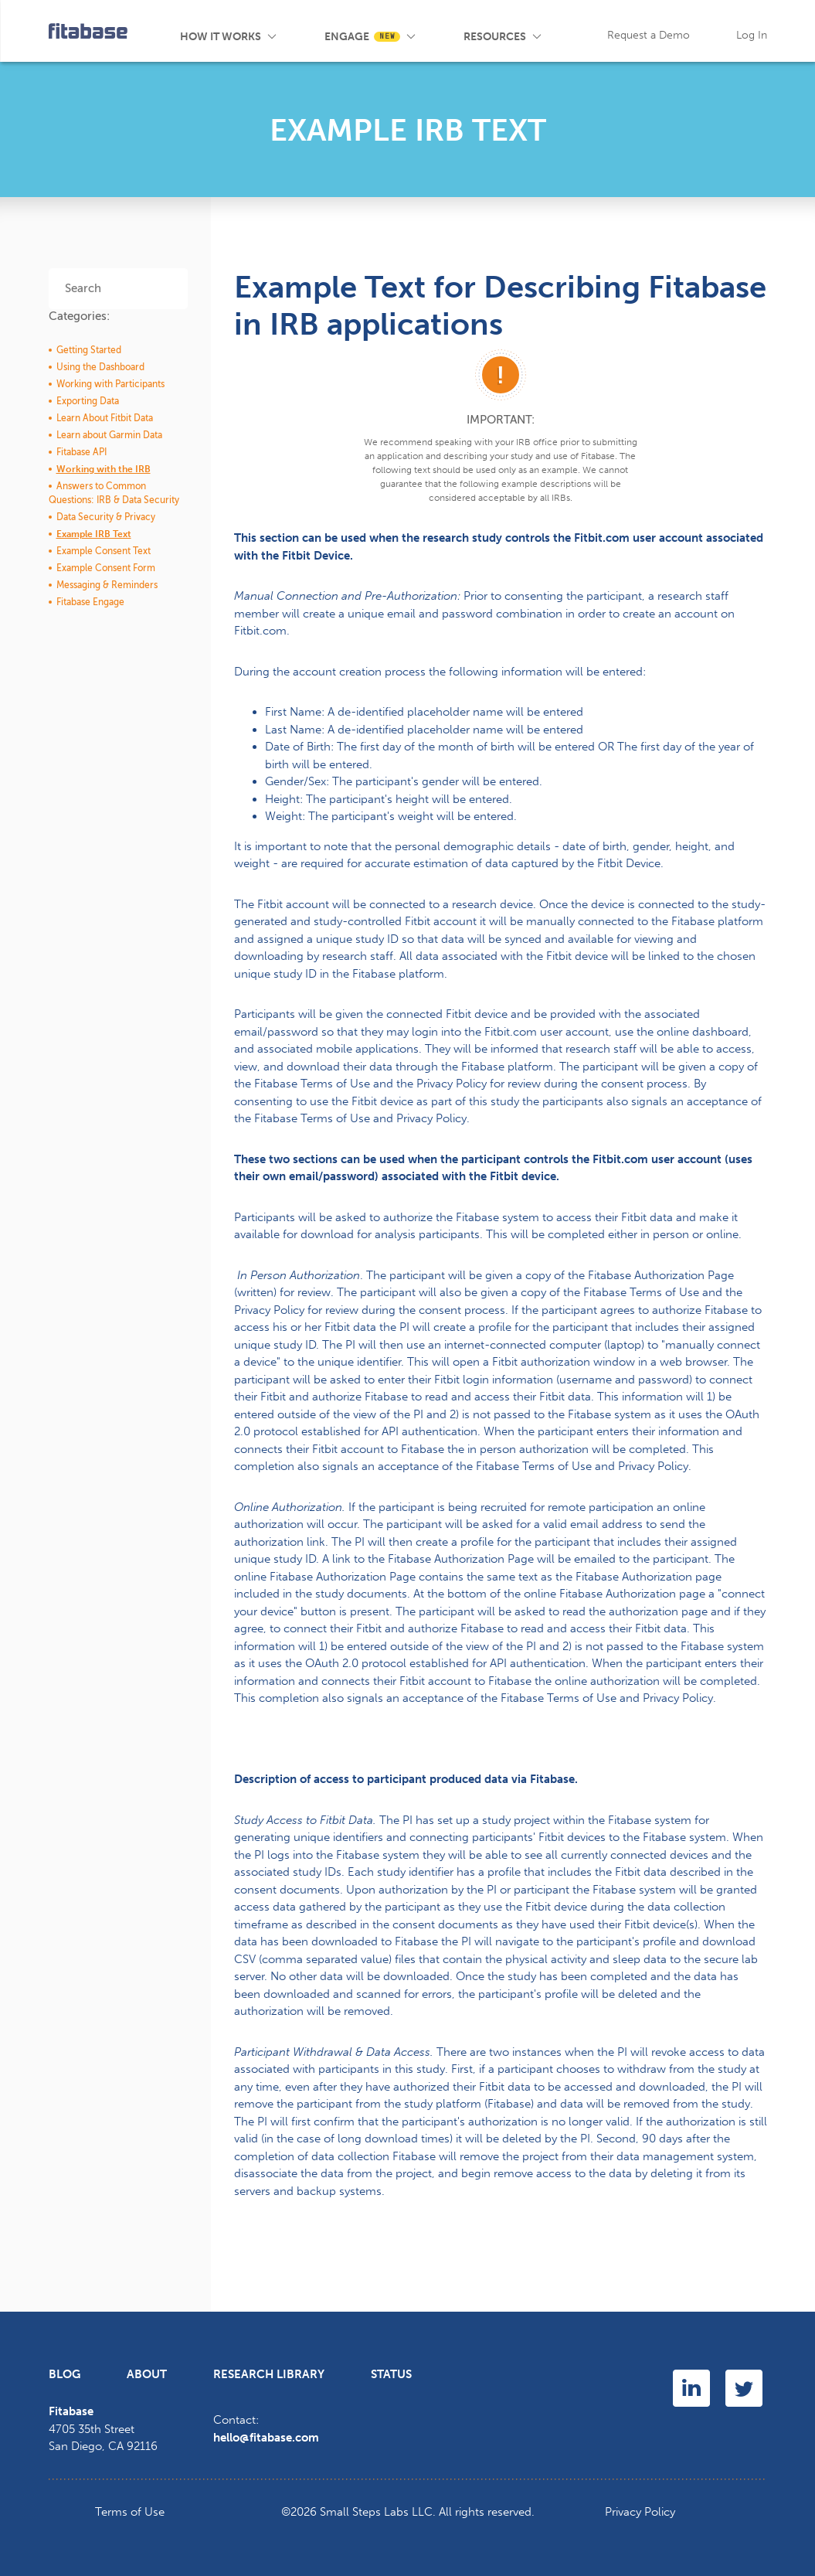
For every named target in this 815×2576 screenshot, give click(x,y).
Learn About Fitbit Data (104, 418)
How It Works (220, 36)
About (147, 2374)
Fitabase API (81, 452)
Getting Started (88, 350)
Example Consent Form (105, 568)
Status (391, 2374)
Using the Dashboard (100, 367)
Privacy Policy (640, 2512)
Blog (566, 31)
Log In (751, 35)
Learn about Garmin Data (109, 435)
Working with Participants (110, 384)
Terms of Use (130, 2512)
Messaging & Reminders (107, 585)
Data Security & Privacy (105, 517)
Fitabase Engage (90, 602)
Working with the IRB (103, 469)
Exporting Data (87, 401)
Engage (362, 36)
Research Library (268, 2374)
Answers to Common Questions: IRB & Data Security (114, 493)
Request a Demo (648, 35)
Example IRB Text (93, 534)
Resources (495, 36)
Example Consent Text (103, 551)
